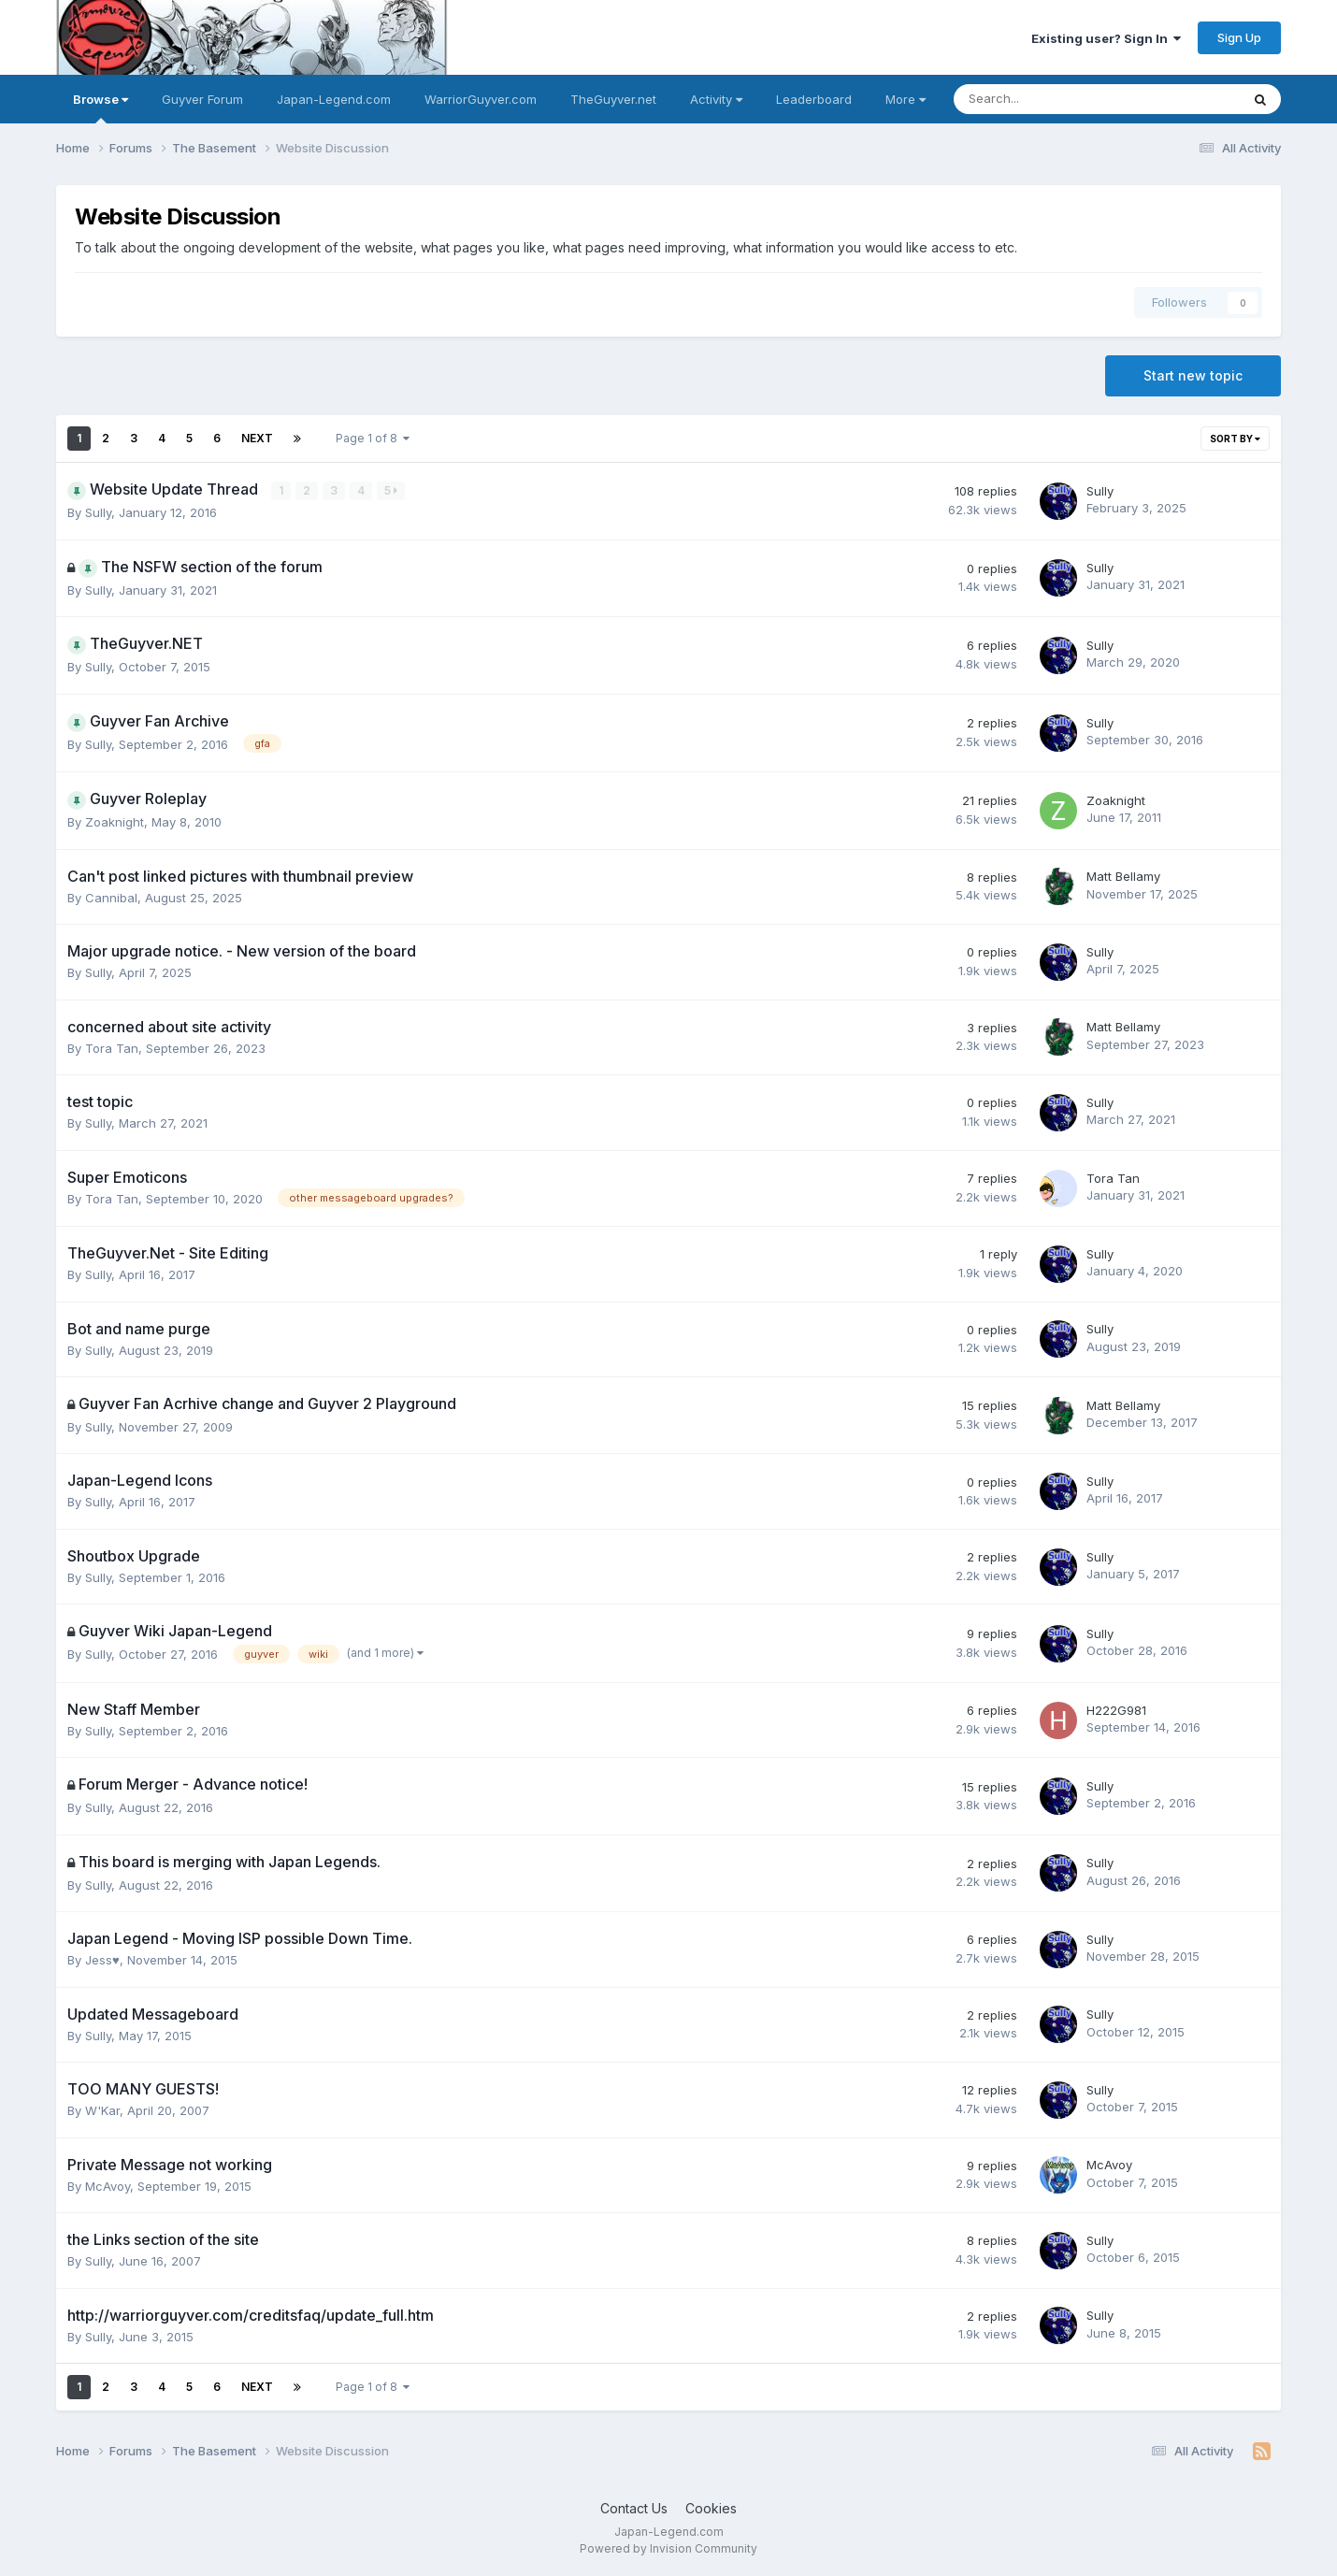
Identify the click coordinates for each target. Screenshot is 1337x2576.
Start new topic (1193, 375)
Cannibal (111, 896)
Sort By (1235, 438)
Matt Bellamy (1123, 876)
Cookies (711, 2508)
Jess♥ (102, 1959)
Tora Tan (111, 1047)
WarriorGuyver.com (480, 99)
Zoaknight (114, 821)
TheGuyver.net (613, 99)
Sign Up (1239, 37)
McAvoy (107, 2185)
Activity (716, 99)
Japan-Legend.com (334, 99)
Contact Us (634, 2508)
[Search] (1048, 99)
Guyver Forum (202, 99)
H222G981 (1116, 1709)
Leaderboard (814, 99)
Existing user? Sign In (1106, 38)
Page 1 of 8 (373, 438)
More (905, 99)
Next (257, 438)
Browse (100, 107)
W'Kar (102, 2110)
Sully (98, 512)
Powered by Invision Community (668, 2548)
